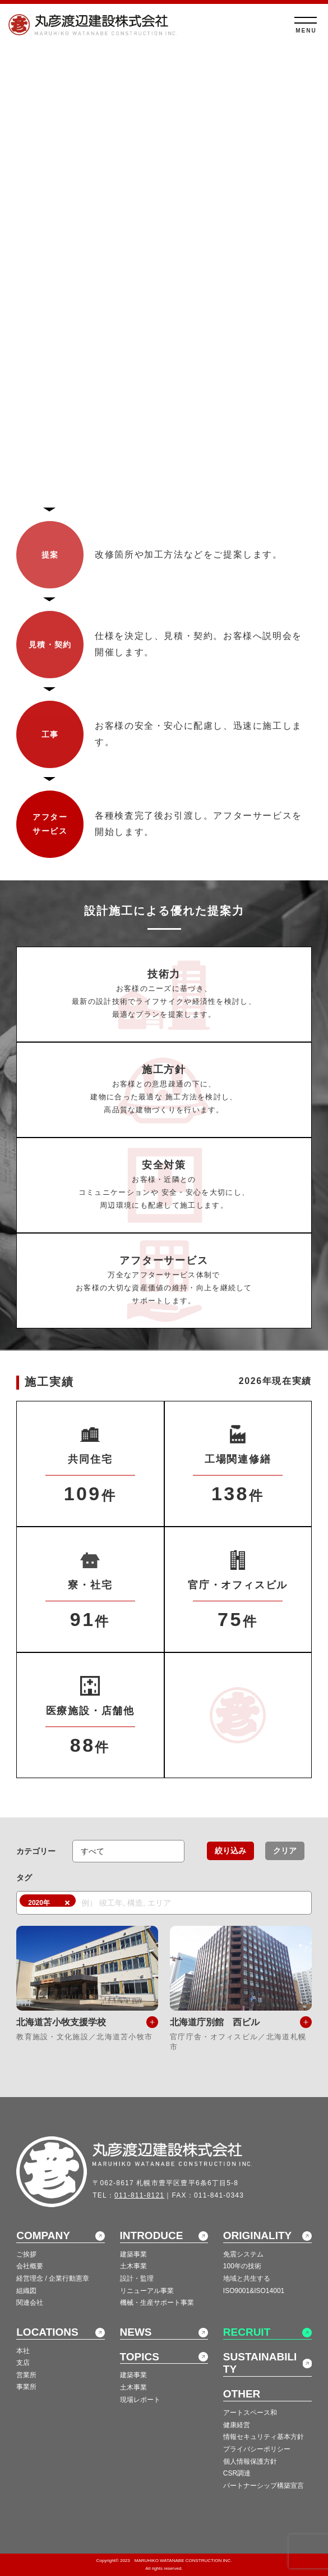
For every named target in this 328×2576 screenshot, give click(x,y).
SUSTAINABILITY (260, 2363)
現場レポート (140, 2400)
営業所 (26, 2375)
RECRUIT (246, 2332)
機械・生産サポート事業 (157, 2302)
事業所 (26, 2387)
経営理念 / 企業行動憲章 (52, 2278)
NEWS (136, 2332)
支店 (23, 2363)
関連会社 (29, 2302)
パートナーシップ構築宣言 (263, 2486)
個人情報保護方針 (250, 2461)
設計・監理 (137, 2278)
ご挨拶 (26, 2254)
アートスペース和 (250, 2413)
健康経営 (236, 2425)
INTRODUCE (151, 2235)
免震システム (243, 2254)
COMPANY (43, 2235)
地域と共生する (246, 2278)
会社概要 (29, 2266)
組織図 (26, 2291)
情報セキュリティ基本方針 (263, 2437)
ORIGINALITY (257, 2235)
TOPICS (139, 2357)
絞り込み (230, 1850)
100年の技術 (242, 2266)
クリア (285, 1850)
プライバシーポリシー (256, 2449)
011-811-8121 (139, 2195)
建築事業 (133, 2254)
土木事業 (133, 2266)
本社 (23, 2351)
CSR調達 (237, 2473)
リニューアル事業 (147, 2291)
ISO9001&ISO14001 (253, 2291)
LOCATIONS (47, 2332)
